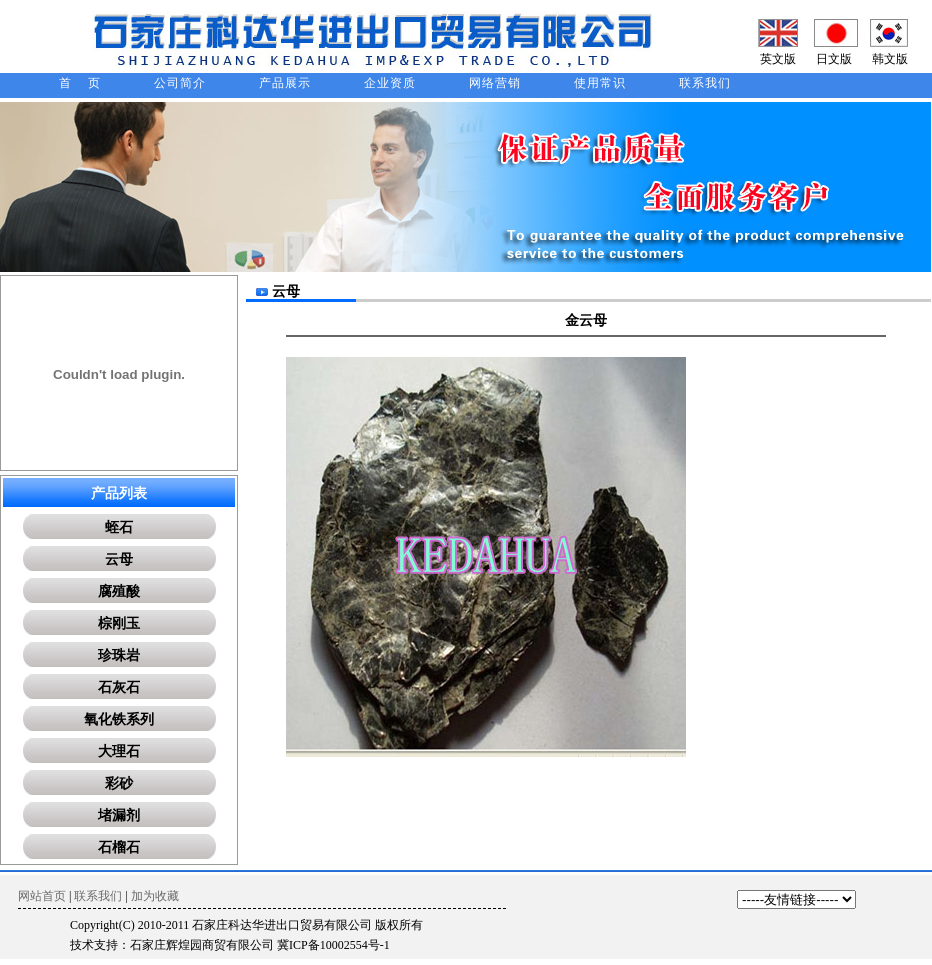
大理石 (119, 751)
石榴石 (119, 847)
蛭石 (119, 527)
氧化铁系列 (119, 719)
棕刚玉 (119, 623)
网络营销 (495, 83)
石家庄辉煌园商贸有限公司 (202, 945)
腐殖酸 (119, 591)
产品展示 (285, 83)
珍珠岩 (119, 655)
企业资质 (390, 83)
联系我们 (705, 83)
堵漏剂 (119, 815)
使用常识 (600, 83)
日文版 (834, 59)
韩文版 (890, 59)
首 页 (80, 83)
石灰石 (119, 687)
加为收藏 (155, 896)
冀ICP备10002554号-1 (333, 945)
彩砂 (119, 783)
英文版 (778, 59)
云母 (119, 559)
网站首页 (42, 896)
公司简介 (180, 83)
